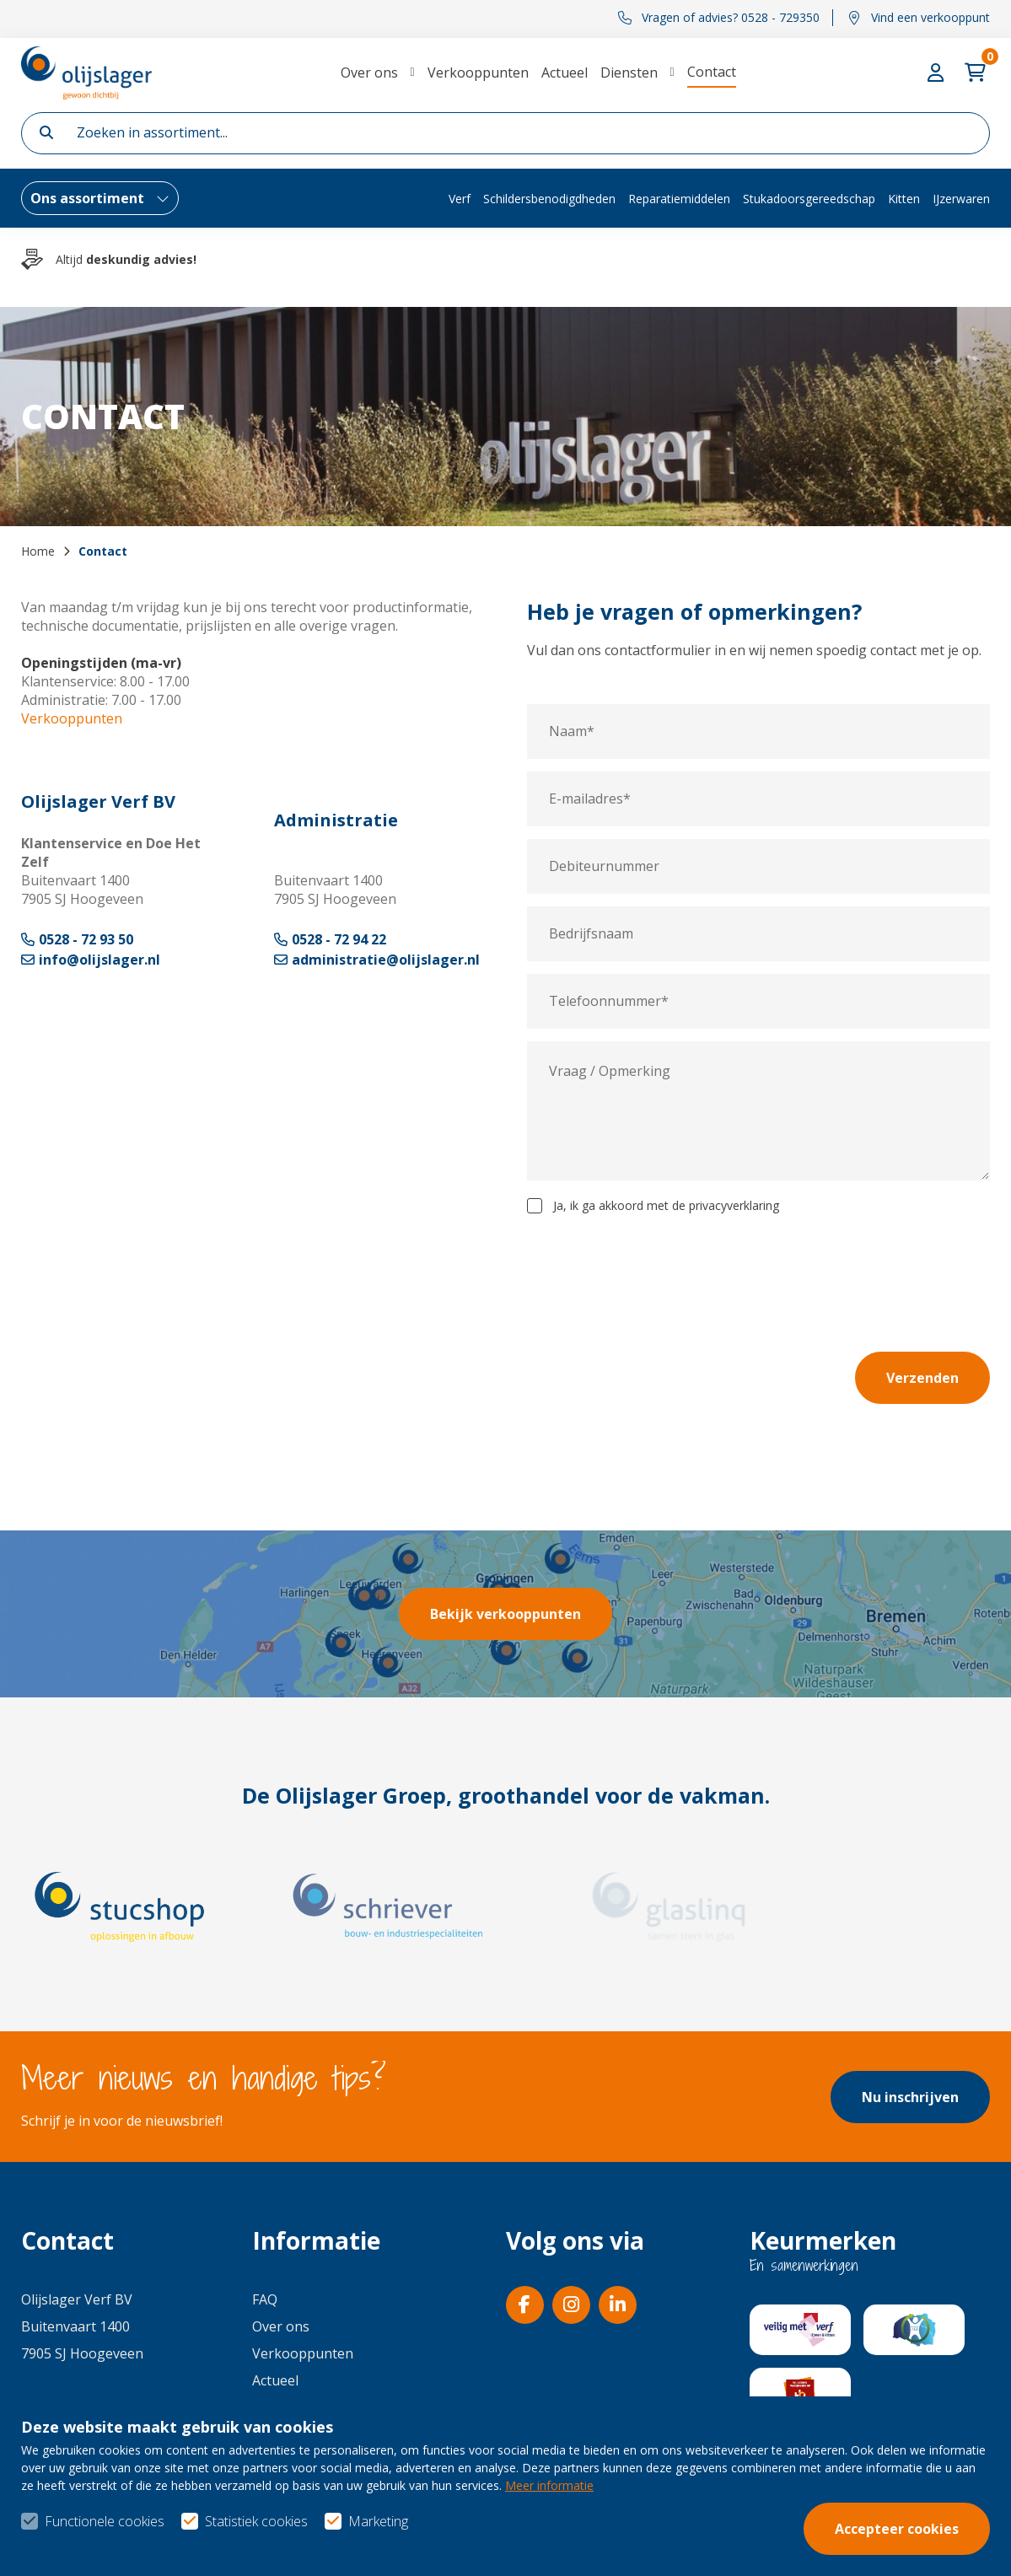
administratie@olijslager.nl (377, 959)
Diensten (629, 72)
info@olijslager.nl (90, 959)
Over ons (369, 72)
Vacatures (283, 2434)
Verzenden (922, 1378)
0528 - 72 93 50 (77, 939)
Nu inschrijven (910, 2097)
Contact (711, 71)
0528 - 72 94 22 (330, 939)
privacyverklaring (734, 1205)
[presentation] (862, 1264)
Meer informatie (549, 2532)
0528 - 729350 (73, 2407)
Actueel (564, 72)
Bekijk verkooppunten (505, 1614)
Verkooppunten (478, 72)
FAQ (264, 2299)
